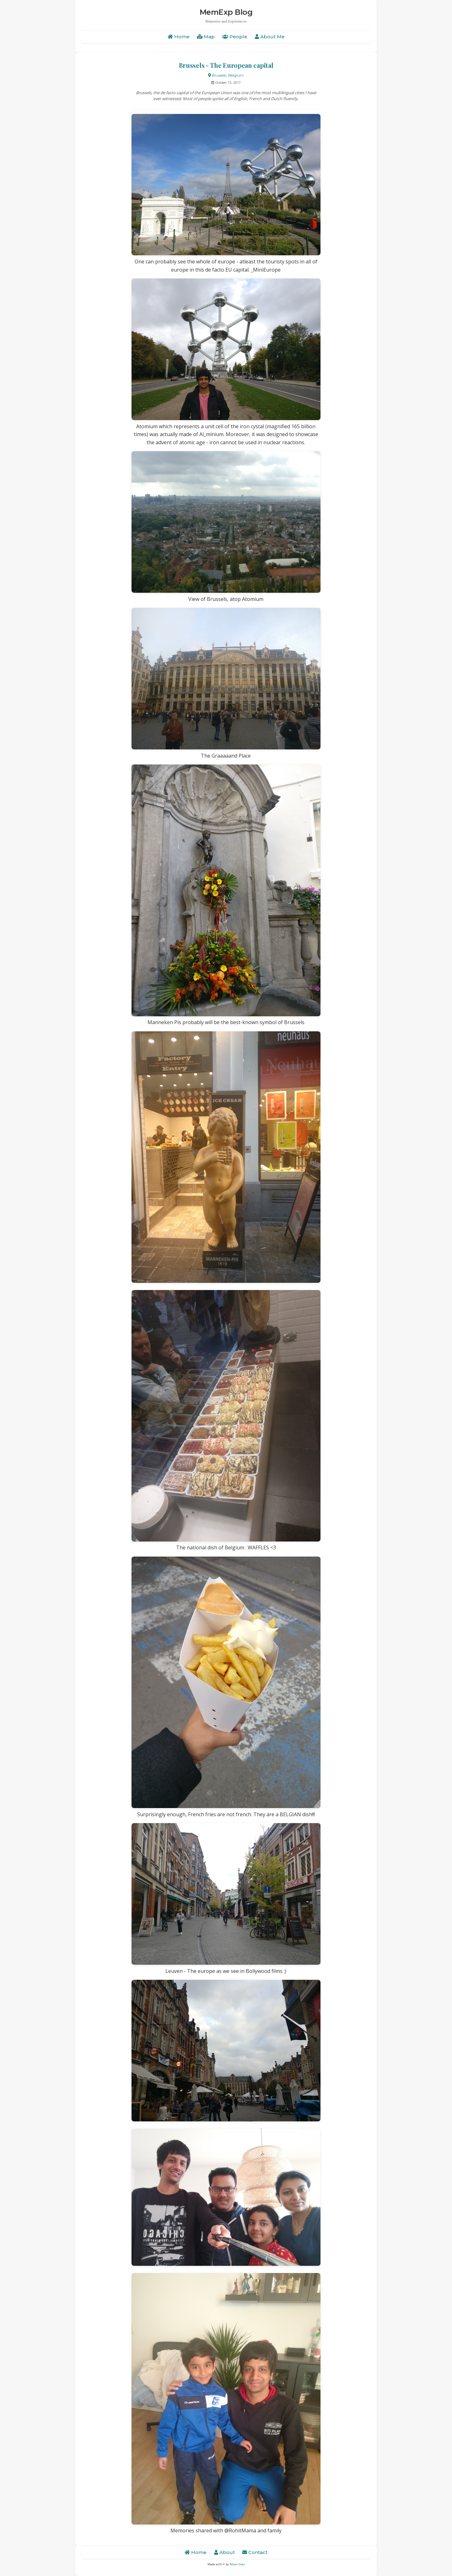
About (224, 2552)
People (234, 37)
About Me (270, 37)
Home (179, 37)
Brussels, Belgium (226, 75)
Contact (254, 2552)
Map (206, 37)
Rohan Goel (237, 2564)
